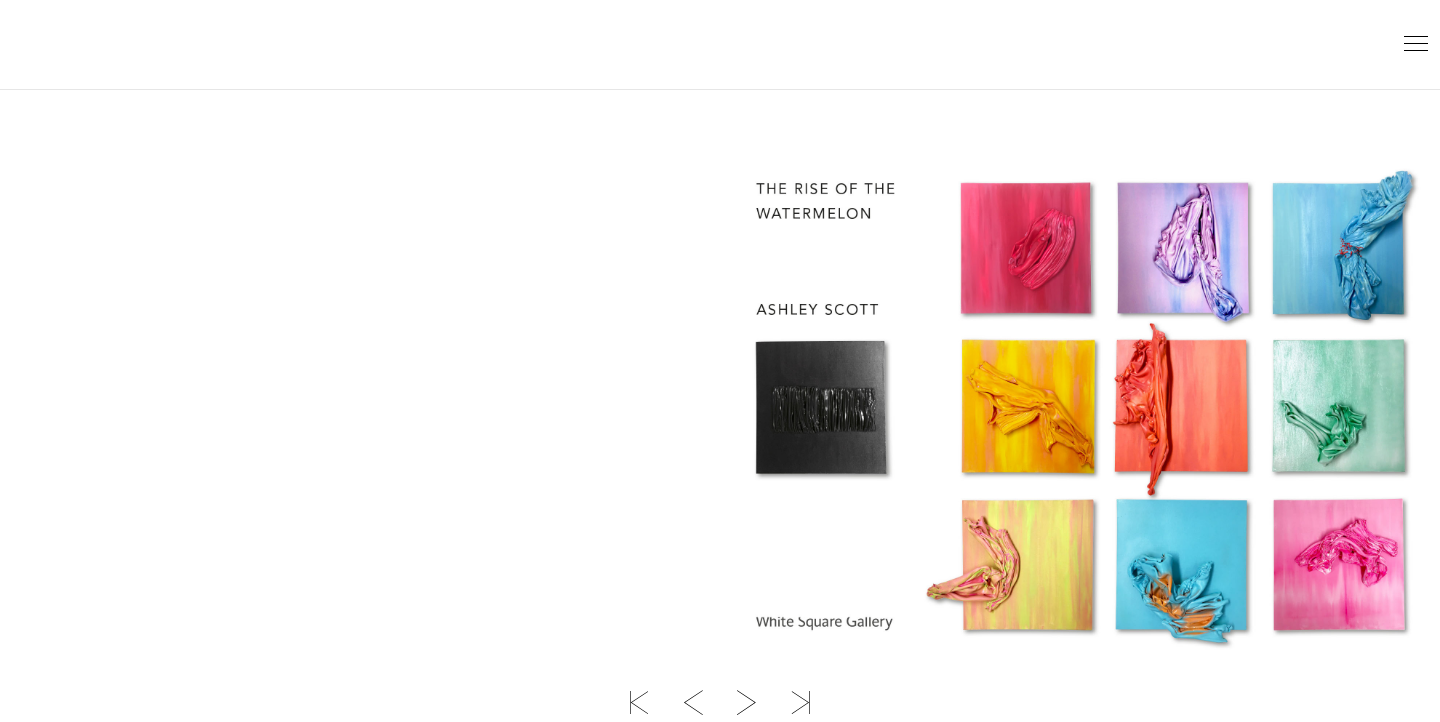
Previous (693, 702)
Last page (800, 702)
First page (640, 702)
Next (747, 702)
